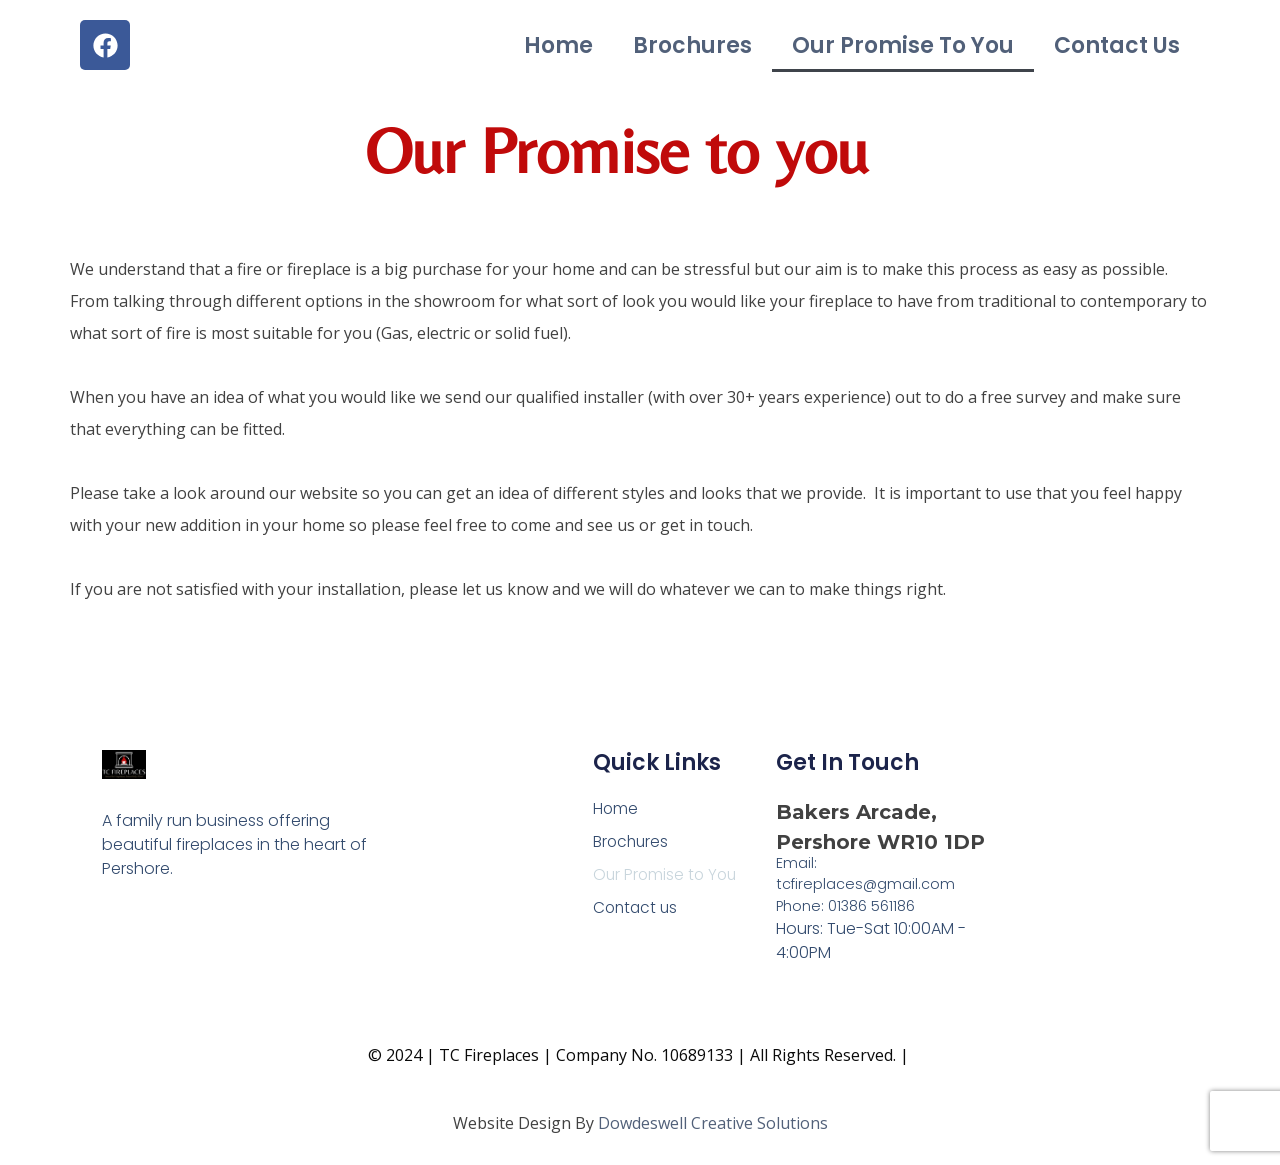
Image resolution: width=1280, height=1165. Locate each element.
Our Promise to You (903, 45)
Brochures (692, 45)
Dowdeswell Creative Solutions (713, 1123)
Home (558, 45)
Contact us (1117, 45)
